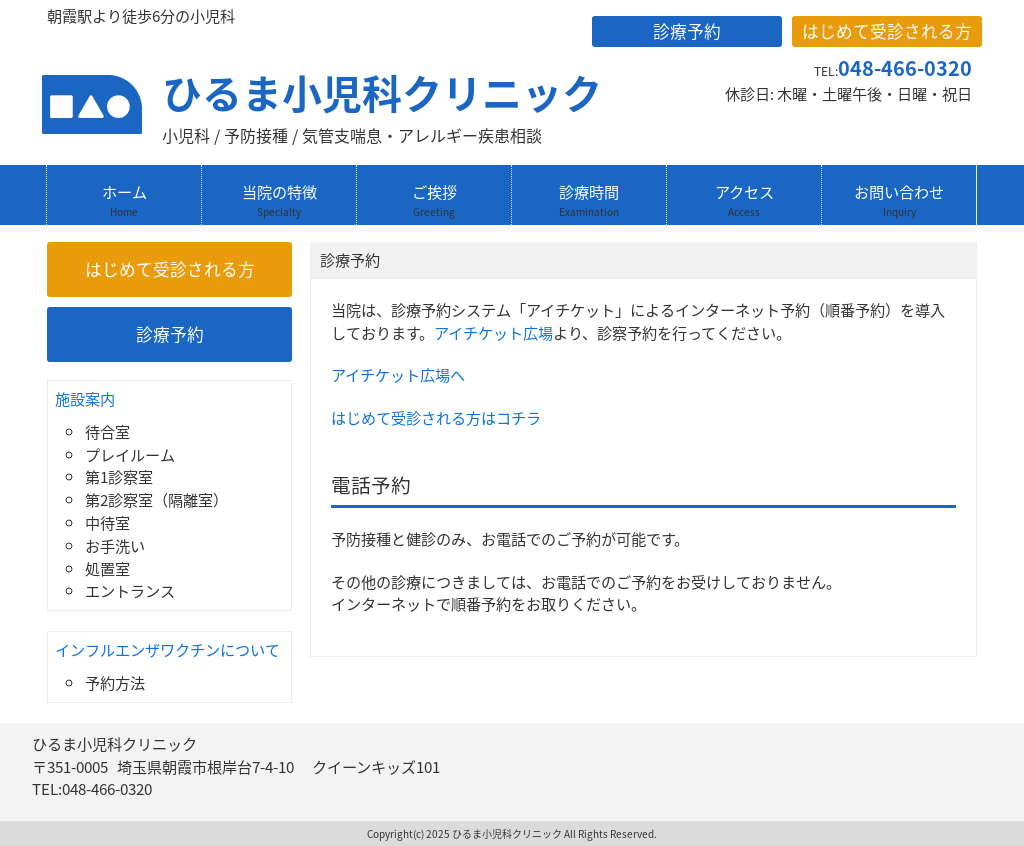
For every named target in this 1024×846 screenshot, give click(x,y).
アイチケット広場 (493, 332)
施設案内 (85, 398)
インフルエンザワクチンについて (167, 649)
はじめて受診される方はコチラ (436, 417)
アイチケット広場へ (398, 374)
